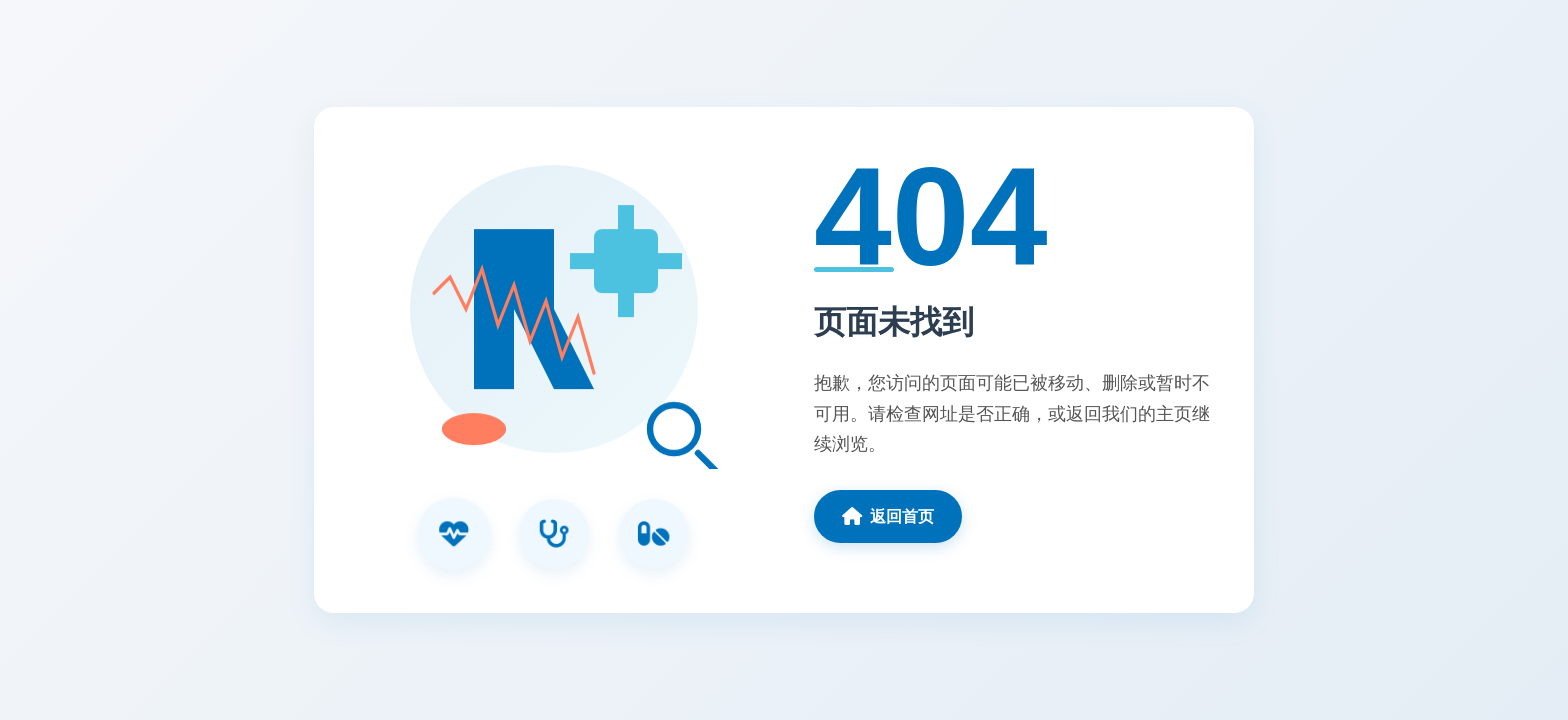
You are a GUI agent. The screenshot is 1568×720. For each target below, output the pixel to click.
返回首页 (888, 516)
